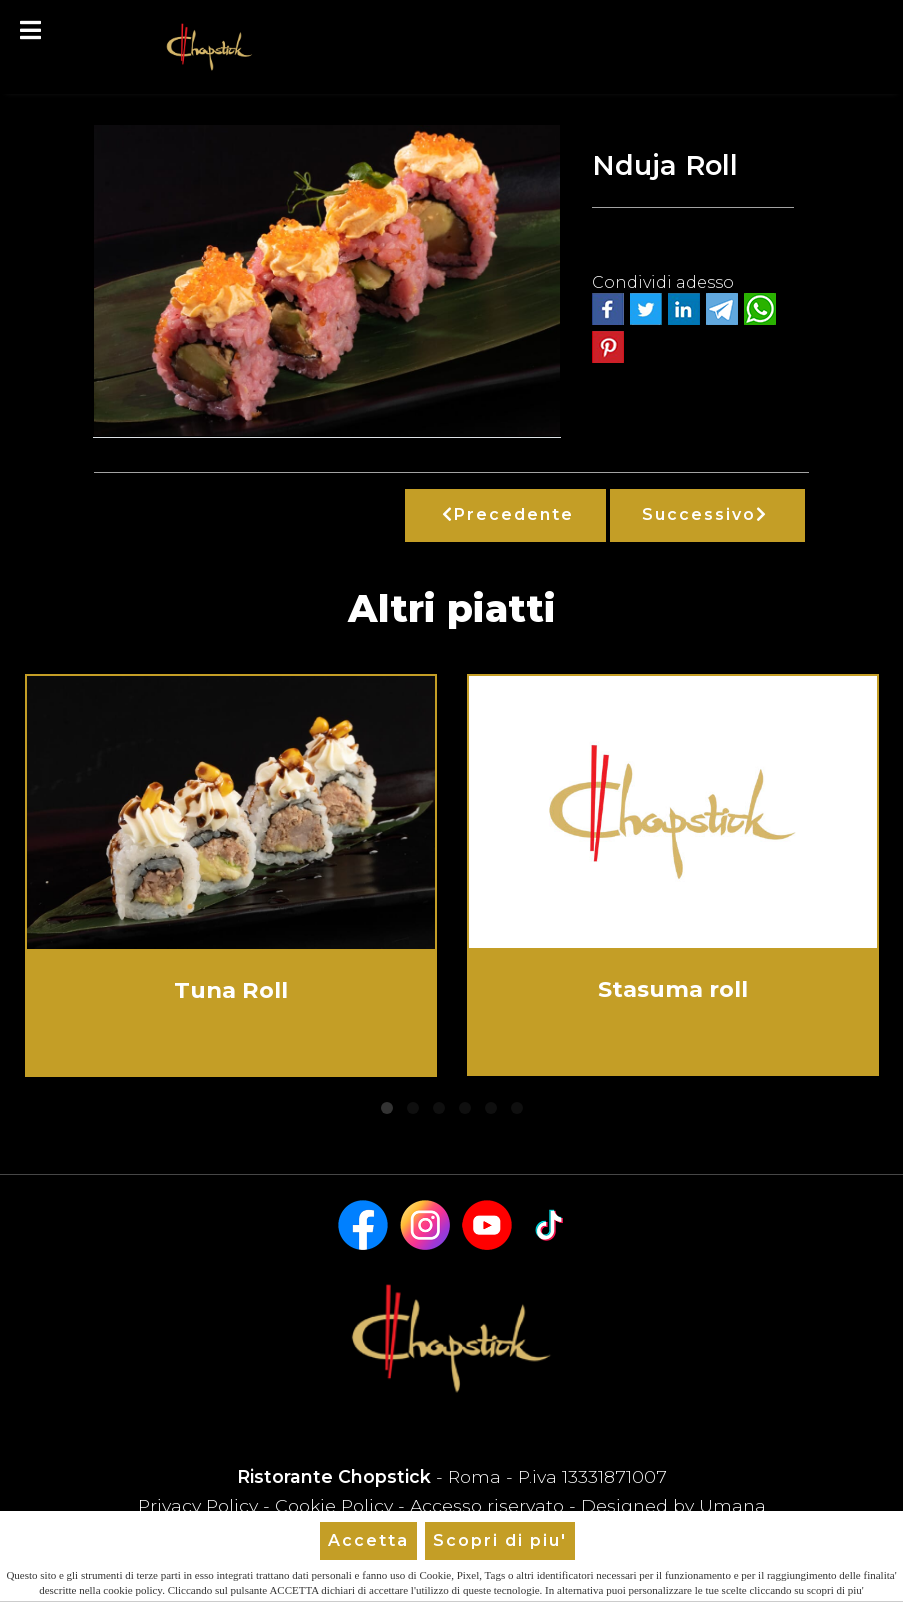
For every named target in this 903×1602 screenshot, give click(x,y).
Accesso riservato (487, 1505)
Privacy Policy (200, 1505)
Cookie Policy (334, 1505)
